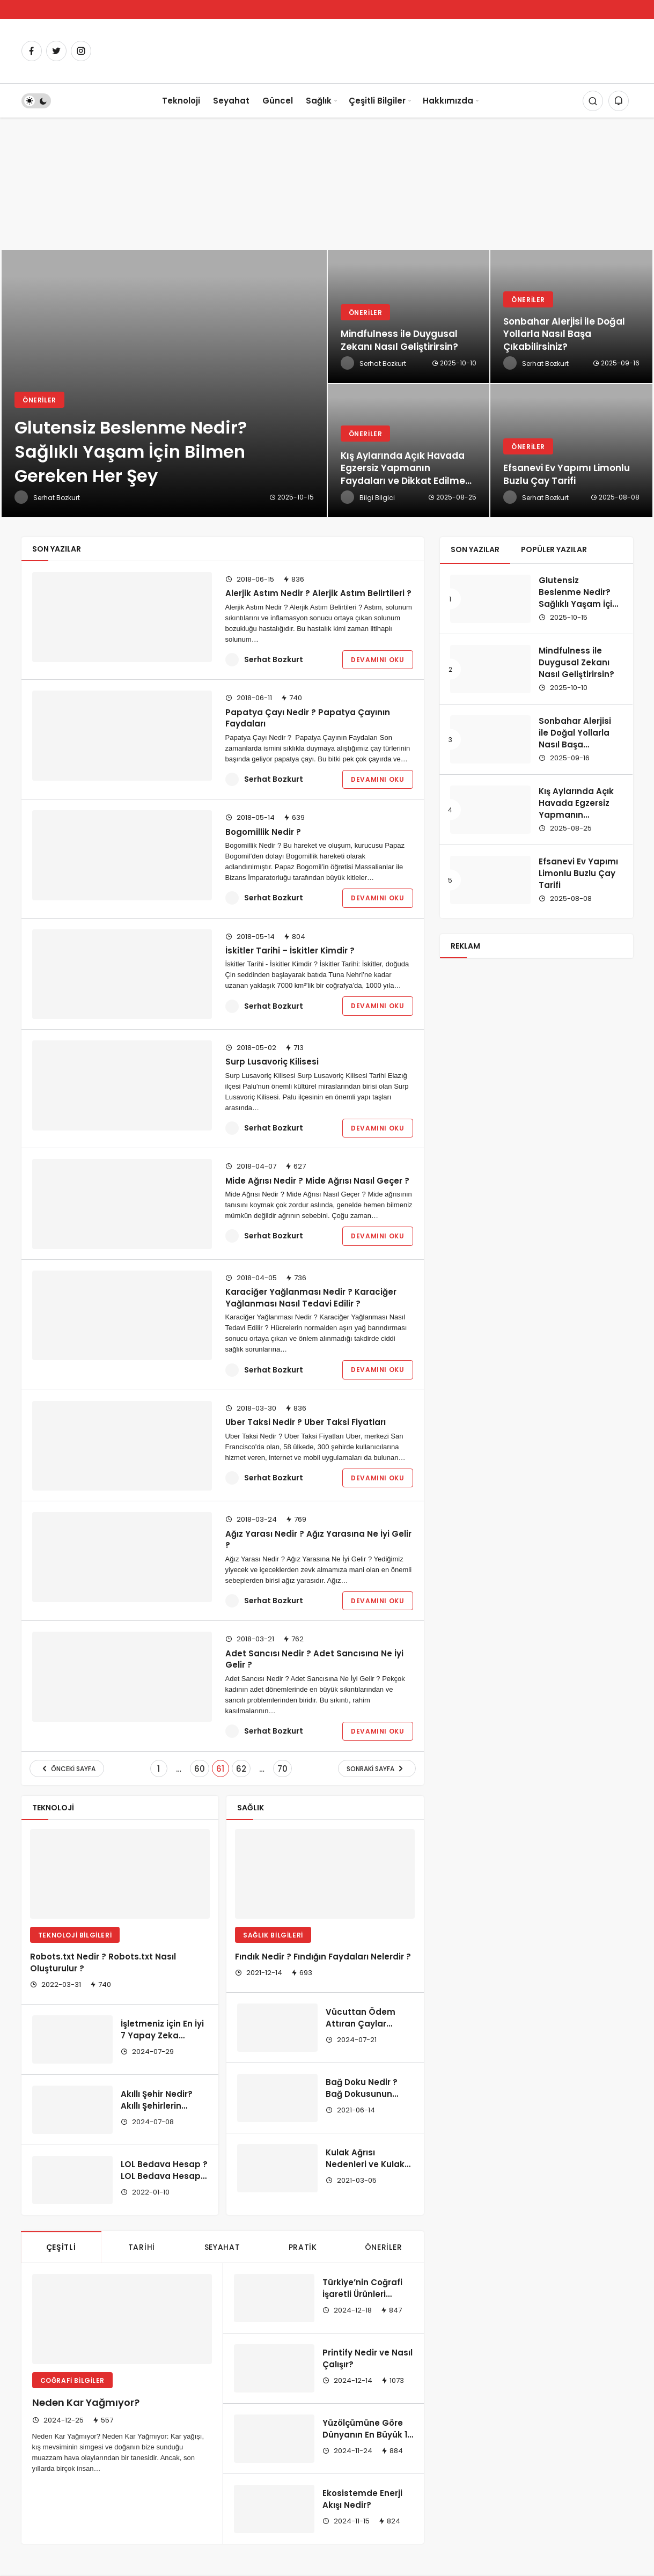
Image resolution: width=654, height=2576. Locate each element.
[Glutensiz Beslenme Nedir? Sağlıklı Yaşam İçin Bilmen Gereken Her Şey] (164, 383)
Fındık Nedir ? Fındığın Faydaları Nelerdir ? (323, 1956)
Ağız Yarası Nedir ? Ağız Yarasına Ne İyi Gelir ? (318, 1539)
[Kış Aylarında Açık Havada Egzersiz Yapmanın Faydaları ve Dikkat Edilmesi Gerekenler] (408, 451)
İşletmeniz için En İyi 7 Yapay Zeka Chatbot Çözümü (162, 2035)
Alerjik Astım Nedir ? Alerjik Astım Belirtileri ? (318, 593)
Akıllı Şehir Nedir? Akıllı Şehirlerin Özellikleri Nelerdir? (161, 2105)
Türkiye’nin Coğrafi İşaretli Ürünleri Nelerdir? (362, 2294)
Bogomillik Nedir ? (263, 831)
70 (282, 1768)
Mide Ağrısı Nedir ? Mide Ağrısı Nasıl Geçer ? (317, 1180)
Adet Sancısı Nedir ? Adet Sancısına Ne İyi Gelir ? (314, 1658)
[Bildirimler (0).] (618, 101)
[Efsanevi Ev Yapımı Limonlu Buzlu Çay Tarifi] (571, 451)
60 (199, 1768)
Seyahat (231, 100)
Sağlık (319, 100)
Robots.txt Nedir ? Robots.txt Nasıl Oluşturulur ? (103, 1962)
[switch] (36, 100)
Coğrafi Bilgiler (72, 2380)
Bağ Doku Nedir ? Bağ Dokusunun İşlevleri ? (362, 2093)
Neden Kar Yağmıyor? (85, 2403)
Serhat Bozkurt (273, 659)
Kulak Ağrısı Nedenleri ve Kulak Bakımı (365, 2164)
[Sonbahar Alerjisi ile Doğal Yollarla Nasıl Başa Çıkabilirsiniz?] (571, 316)
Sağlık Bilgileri (273, 1935)
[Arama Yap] (593, 101)
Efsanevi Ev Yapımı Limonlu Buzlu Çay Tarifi (578, 873)
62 (241, 1768)
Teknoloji (181, 100)
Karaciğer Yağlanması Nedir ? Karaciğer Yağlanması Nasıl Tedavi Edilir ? (310, 1297)
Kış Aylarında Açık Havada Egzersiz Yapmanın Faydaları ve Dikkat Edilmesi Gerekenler (580, 820)
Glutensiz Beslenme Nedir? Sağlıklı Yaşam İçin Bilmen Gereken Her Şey (578, 604)
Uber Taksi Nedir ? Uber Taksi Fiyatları (305, 1422)
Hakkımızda (448, 100)
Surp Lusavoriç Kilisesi (272, 1061)
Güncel (277, 100)
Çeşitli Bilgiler (377, 100)
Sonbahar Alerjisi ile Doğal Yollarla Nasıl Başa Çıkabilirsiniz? (575, 738)
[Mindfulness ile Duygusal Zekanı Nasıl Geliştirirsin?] (408, 316)
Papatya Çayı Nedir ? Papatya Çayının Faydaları (307, 717)
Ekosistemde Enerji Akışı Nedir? (362, 2499)
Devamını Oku (377, 659)
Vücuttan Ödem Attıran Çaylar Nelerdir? (360, 2023)
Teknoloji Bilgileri (75, 1935)
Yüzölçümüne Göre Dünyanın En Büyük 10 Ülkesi (367, 2434)
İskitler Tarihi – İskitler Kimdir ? (290, 950)
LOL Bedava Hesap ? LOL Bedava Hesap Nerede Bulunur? (164, 2176)
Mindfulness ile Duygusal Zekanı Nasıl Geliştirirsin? (576, 662)
